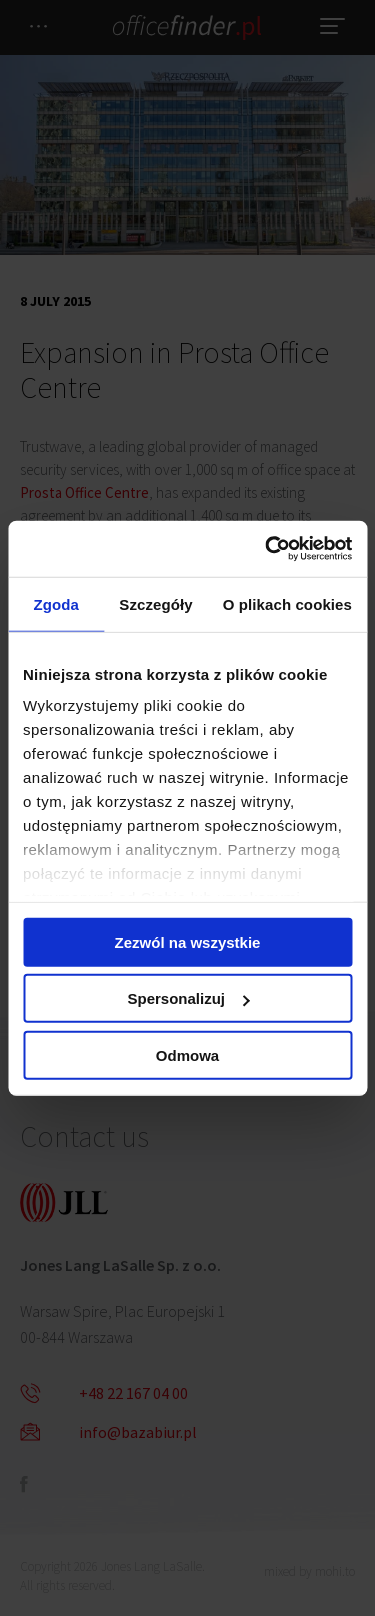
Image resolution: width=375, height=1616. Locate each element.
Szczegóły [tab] (155, 603)
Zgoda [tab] (56, 603)
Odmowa (187, 1054)
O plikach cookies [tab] (287, 603)
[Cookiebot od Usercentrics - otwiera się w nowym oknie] (267, 549)
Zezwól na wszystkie (188, 941)
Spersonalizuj (188, 998)
